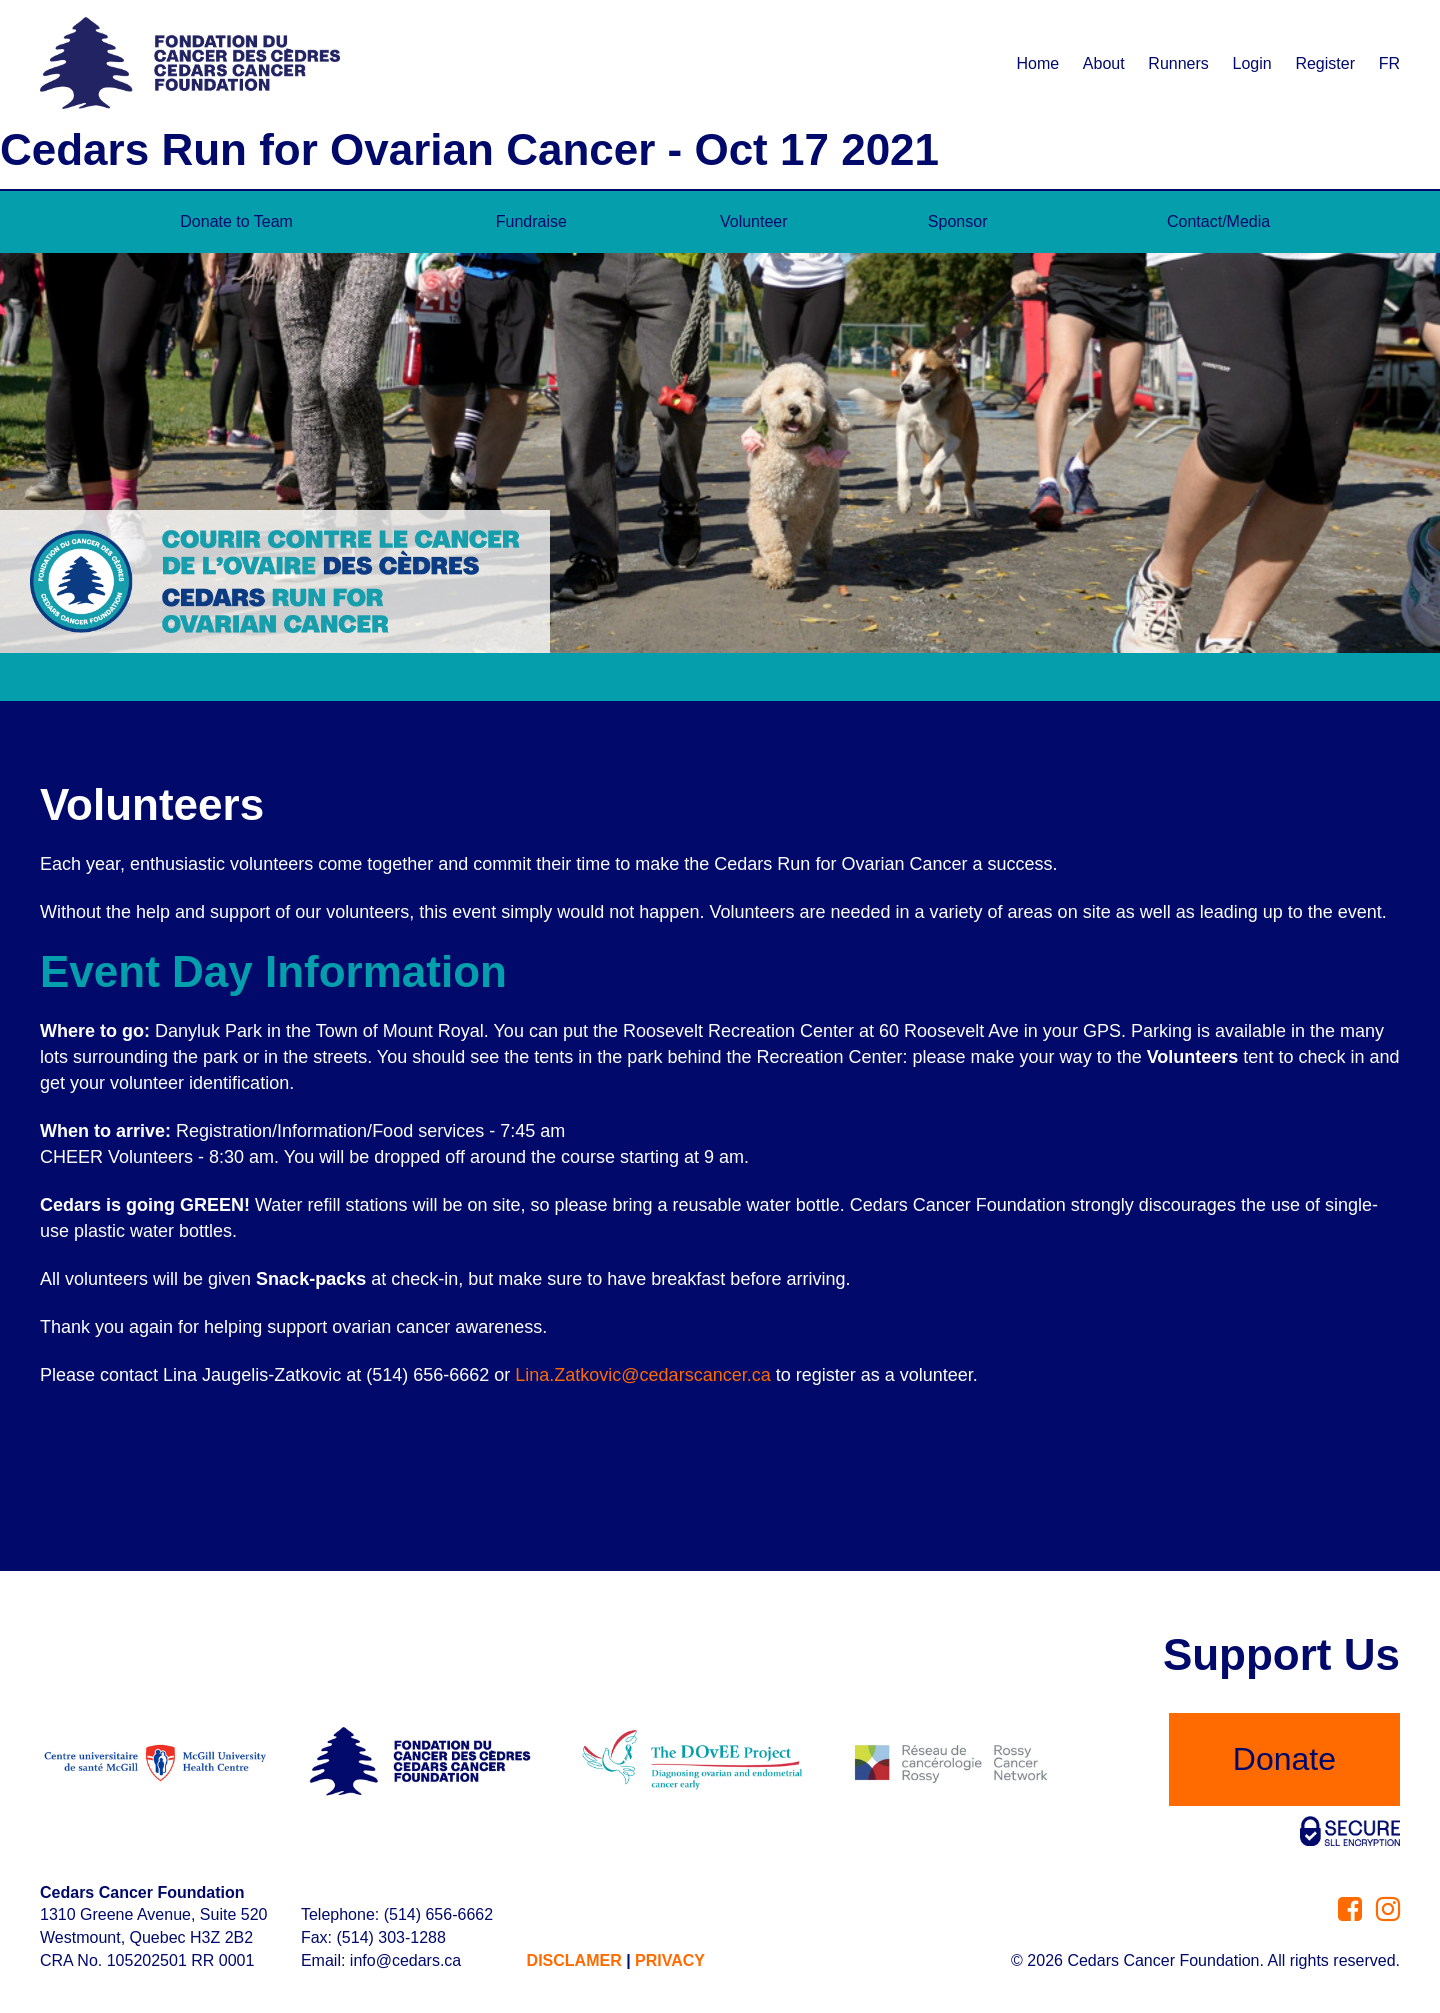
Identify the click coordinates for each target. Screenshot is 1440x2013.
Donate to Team (236, 221)
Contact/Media (1218, 221)
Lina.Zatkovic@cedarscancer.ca (642, 1375)
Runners (1178, 63)
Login (1252, 63)
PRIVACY (670, 1960)
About (1104, 63)
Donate (1284, 1759)
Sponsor (958, 221)
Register (1325, 63)
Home (1037, 63)
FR (1389, 63)
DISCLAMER (574, 1960)
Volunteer (754, 221)
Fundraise (531, 221)
